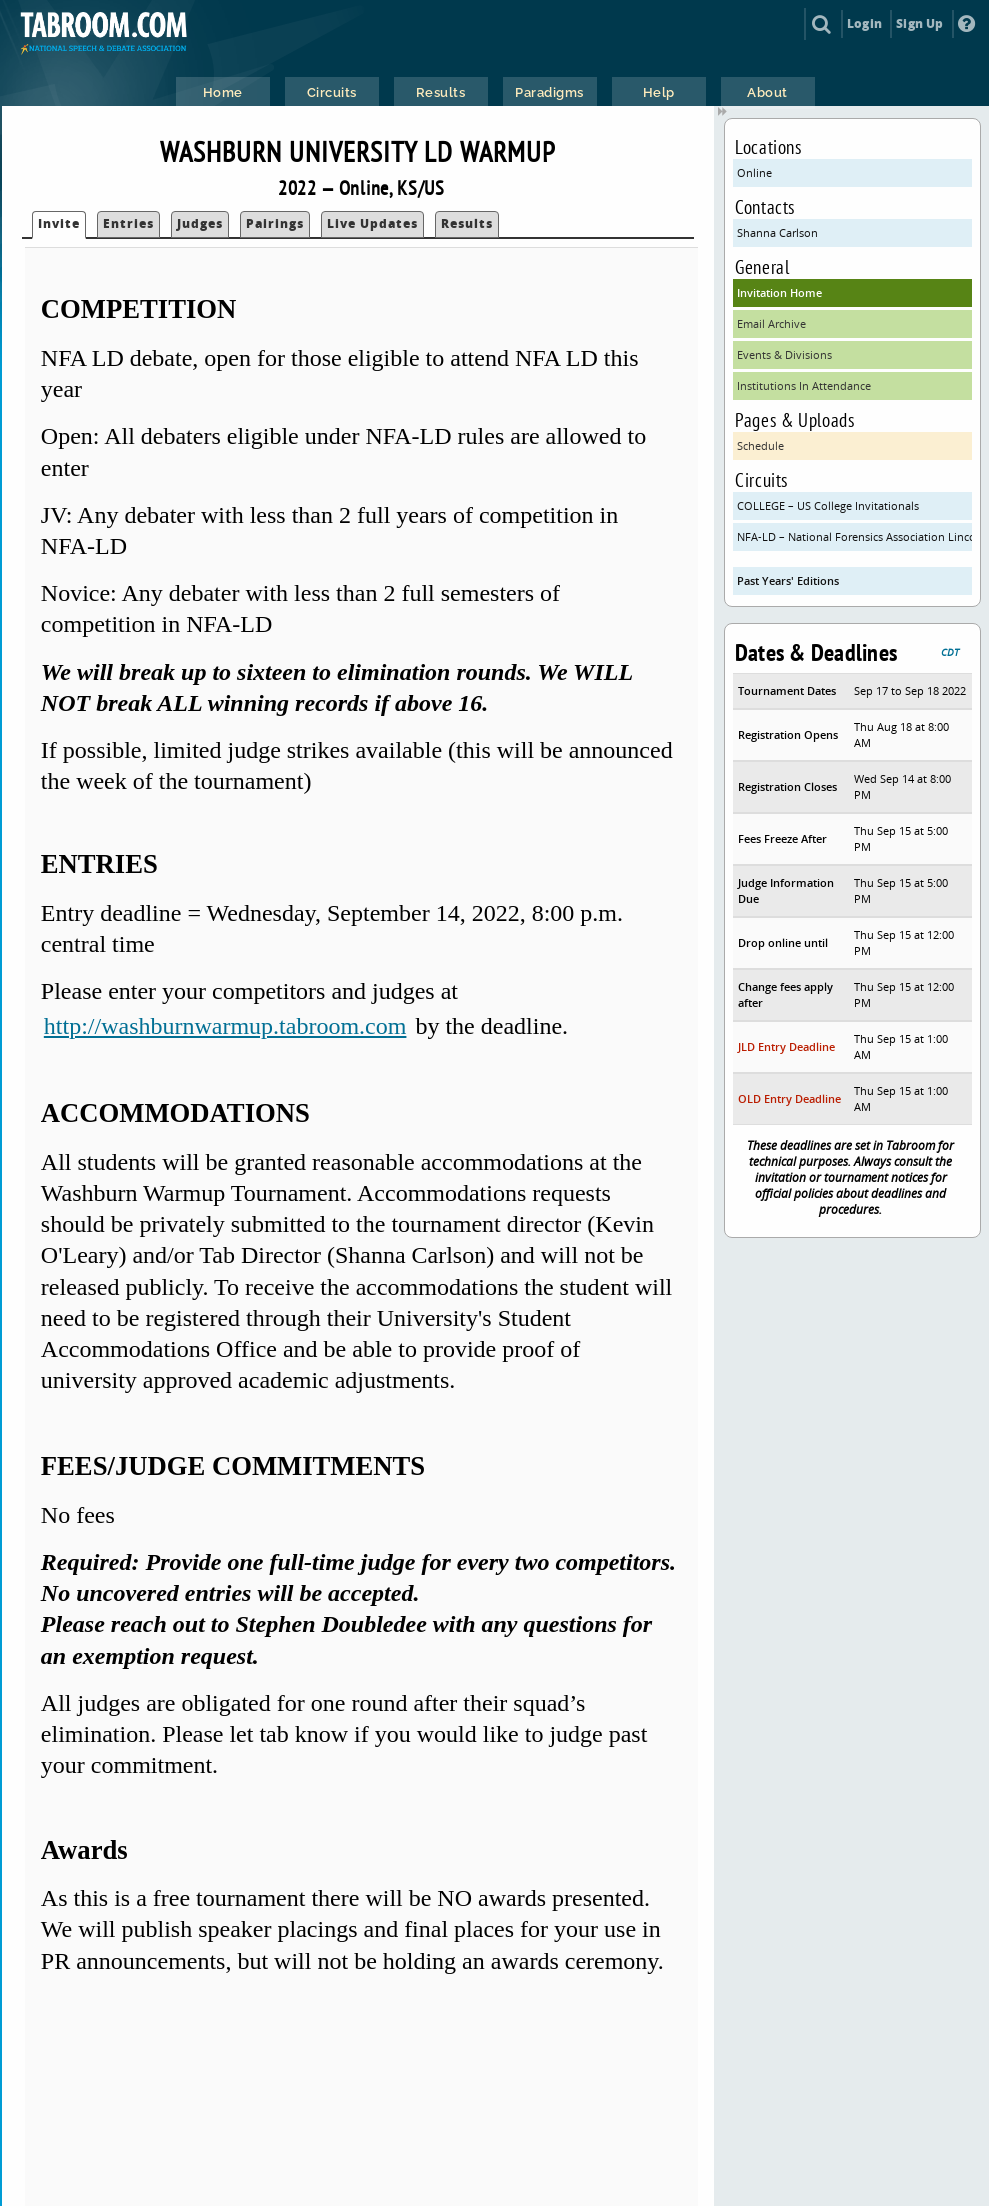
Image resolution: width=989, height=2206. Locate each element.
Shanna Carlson (777, 232)
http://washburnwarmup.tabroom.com (225, 1026)
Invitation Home (779, 292)
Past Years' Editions (788, 580)
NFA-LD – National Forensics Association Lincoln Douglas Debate (854, 536)
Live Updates (372, 223)
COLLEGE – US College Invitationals (828, 505)
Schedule (760, 445)
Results (467, 223)
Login (864, 23)
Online (754, 172)
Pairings (275, 223)
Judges (200, 223)
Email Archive (771, 323)
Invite (59, 223)
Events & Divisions (784, 354)
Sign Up (919, 23)
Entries (128, 223)
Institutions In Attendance (804, 385)
